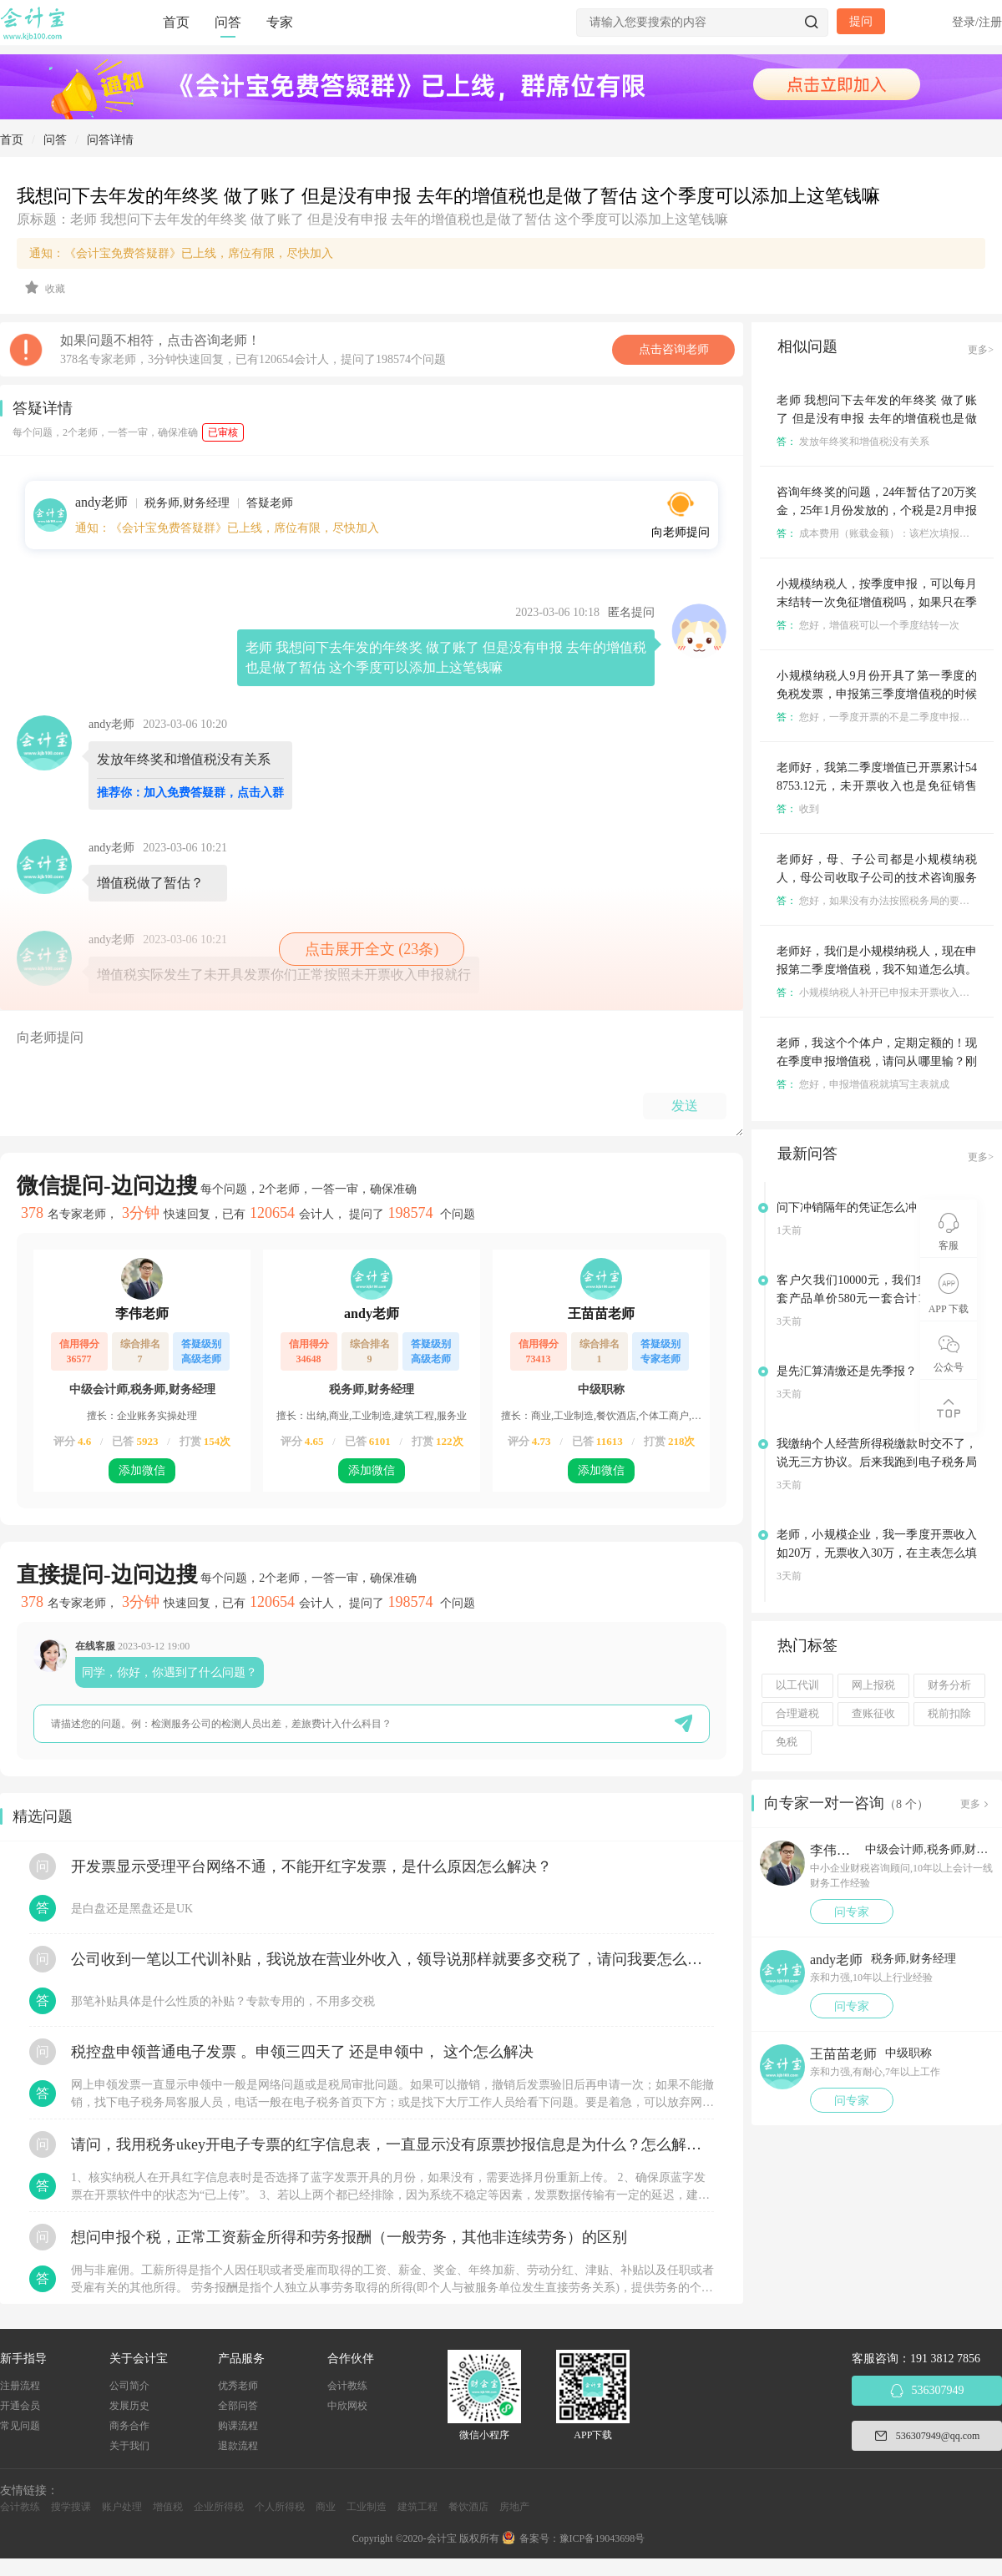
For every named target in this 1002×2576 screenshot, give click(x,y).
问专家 (851, 1912)
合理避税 (797, 1714)
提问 (861, 21)
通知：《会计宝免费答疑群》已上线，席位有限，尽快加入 (181, 253)
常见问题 (20, 2426)
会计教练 (347, 2386)
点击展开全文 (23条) (372, 949)
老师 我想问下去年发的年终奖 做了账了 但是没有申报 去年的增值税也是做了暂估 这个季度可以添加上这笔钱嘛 (877, 418)
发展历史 (129, 2406)
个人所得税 (280, 2507)
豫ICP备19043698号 (602, 2538)
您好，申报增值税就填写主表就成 (863, 1084)
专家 (279, 22)
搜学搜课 (71, 2507)
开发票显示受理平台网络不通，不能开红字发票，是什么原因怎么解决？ (311, 1866)
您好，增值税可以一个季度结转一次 (868, 625)
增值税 (168, 2507)
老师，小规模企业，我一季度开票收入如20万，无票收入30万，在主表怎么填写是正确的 (877, 1553)
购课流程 (238, 2426)
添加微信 (142, 1470)
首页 (176, 22)
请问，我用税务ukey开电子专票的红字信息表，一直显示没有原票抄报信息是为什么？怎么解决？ (392, 2144)
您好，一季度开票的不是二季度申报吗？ (878, 717)
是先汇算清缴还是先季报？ (847, 1371)
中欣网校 (347, 2406)
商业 (326, 2507)
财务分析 (949, 1685)
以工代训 (797, 1685)
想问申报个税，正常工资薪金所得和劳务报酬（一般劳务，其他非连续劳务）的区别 (349, 2237)
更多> (981, 350)
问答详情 (110, 140)
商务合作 (129, 2426)
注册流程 (20, 2386)
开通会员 (20, 2406)
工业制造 (367, 2507)
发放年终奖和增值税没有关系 (853, 441)
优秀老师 (238, 2386)
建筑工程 (417, 2507)
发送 (684, 1106)
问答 (228, 22)
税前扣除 (949, 1714)
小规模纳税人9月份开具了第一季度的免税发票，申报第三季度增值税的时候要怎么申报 (877, 694)
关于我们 (129, 2446)
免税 (786, 1742)
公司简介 (129, 2386)
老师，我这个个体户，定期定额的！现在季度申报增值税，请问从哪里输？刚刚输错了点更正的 (877, 1061)
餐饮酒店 (468, 2507)
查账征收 (873, 1714)
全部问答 (238, 2406)
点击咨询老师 (674, 349)
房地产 (514, 2507)
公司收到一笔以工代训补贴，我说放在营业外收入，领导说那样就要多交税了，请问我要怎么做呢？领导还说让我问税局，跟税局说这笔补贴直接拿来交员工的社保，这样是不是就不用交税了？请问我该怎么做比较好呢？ (392, 1959)
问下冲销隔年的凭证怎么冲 (847, 1207)
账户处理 (122, 2507)
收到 (798, 809)
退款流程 (238, 2446)
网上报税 (873, 1685)
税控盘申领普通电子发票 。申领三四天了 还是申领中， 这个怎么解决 (302, 2051)
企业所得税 (219, 2507)
